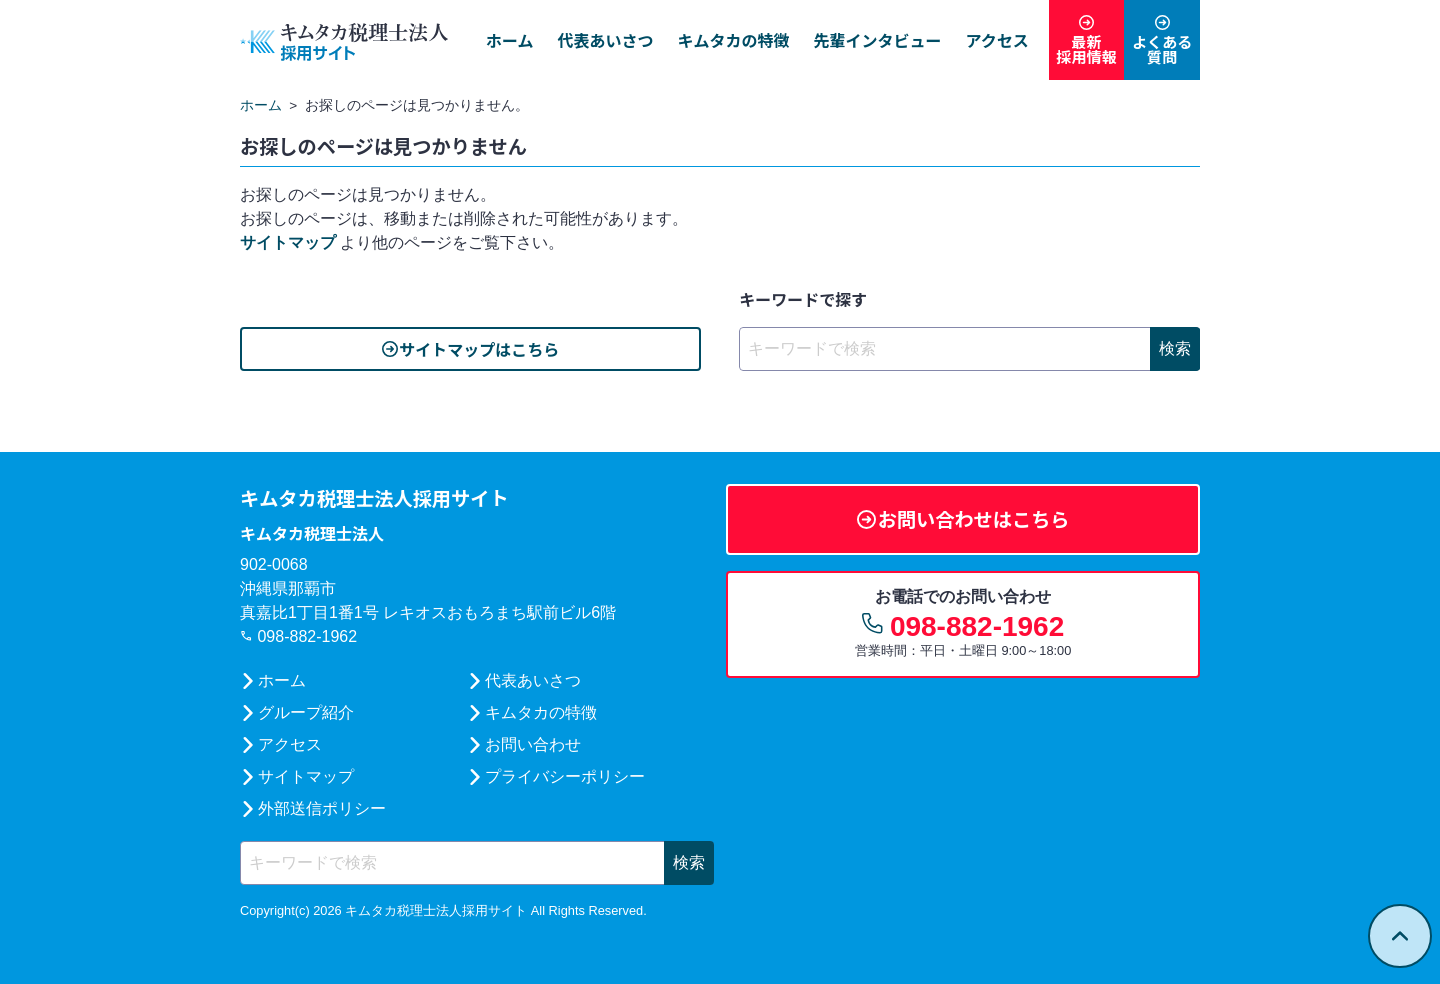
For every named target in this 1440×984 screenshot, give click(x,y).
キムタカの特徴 (725, 40)
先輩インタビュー (869, 40)
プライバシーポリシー (564, 776)
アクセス (988, 40)
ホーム (501, 40)
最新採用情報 (1080, 50)
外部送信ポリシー (322, 808)
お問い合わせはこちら (975, 519)
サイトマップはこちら (479, 349)
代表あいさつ (597, 40)
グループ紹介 (306, 712)
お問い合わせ (532, 744)
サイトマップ (288, 242)
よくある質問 (1160, 50)
